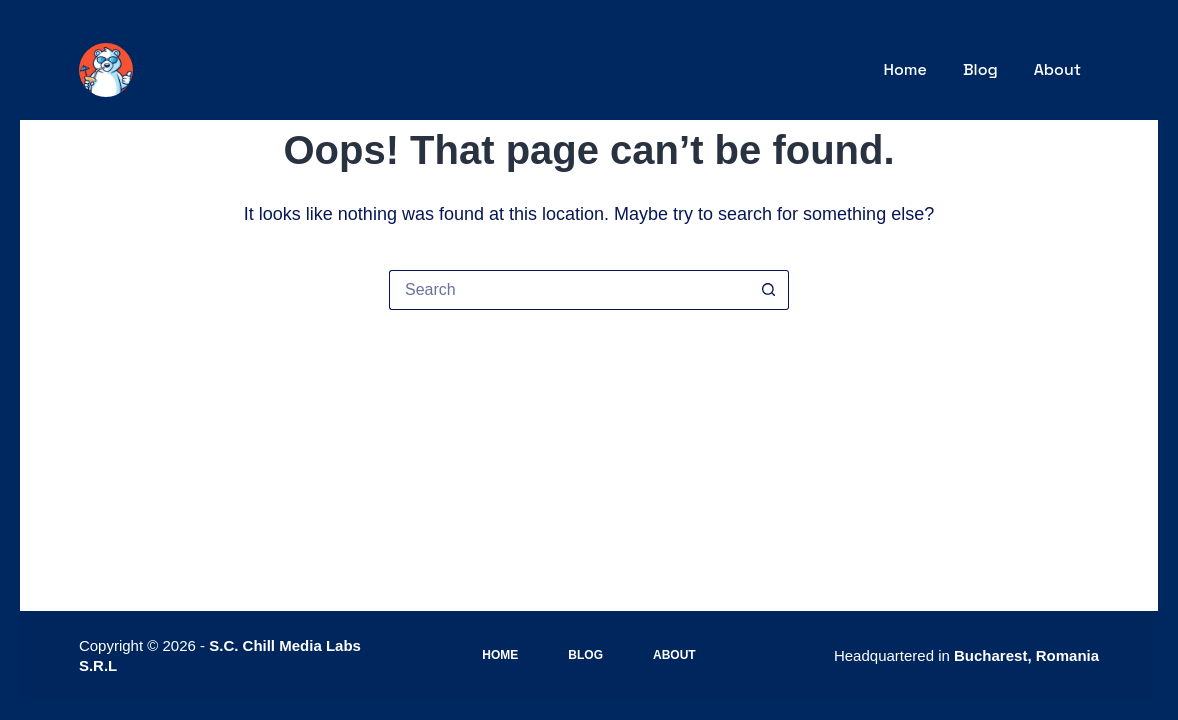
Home (905, 69)
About (1057, 69)
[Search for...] (569, 290)
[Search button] (769, 290)
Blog (980, 69)
